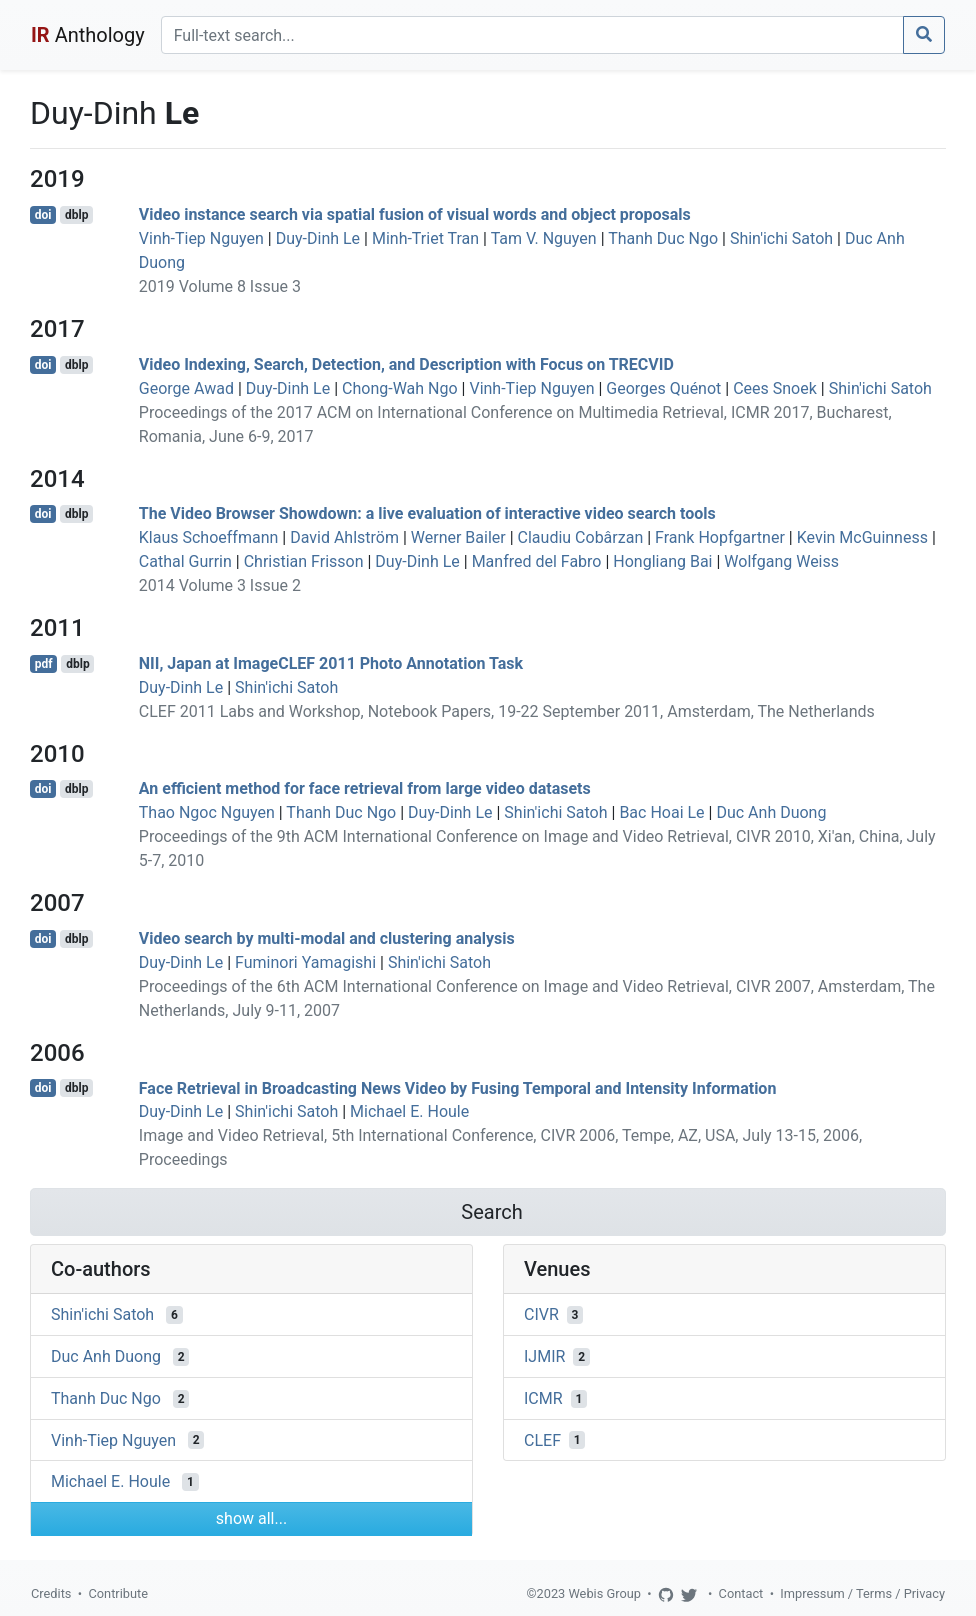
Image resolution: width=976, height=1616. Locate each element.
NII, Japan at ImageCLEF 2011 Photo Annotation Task (331, 663)
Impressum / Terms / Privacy (862, 1593)
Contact (741, 1593)
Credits (51, 1593)
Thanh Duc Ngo (663, 238)
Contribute (118, 1593)
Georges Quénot (663, 388)
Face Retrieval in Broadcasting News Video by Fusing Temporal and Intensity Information (458, 1087)
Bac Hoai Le (661, 812)
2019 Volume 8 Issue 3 (220, 286)
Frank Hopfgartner (720, 537)
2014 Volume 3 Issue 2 (220, 585)
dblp (76, 215)
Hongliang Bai (662, 561)
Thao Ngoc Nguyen (207, 812)
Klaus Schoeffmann (209, 537)
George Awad (186, 388)
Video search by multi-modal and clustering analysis (327, 938)
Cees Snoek (775, 388)
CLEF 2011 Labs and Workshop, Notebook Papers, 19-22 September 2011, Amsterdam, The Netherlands (507, 711)
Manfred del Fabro (537, 561)
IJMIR (544, 1356)
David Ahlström (344, 537)
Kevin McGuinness (862, 537)
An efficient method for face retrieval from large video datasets (365, 788)
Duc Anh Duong (771, 812)
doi (43, 215)
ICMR (543, 1398)
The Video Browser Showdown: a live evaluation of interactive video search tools (427, 513)
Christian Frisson (304, 561)
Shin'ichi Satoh (781, 238)
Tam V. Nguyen (544, 238)
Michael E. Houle (409, 1111)
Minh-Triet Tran (425, 238)
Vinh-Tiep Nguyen (201, 238)
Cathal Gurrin (185, 561)
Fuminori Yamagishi (305, 962)
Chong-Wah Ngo (400, 388)
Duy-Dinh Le (318, 238)
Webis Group (604, 1593)
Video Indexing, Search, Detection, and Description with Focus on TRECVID (406, 364)
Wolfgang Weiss (781, 561)
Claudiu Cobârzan (581, 537)
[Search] (532, 35)
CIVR (541, 1314)
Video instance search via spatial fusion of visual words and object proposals (415, 214)
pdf (44, 664)
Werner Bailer (458, 537)
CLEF (542, 1439)
